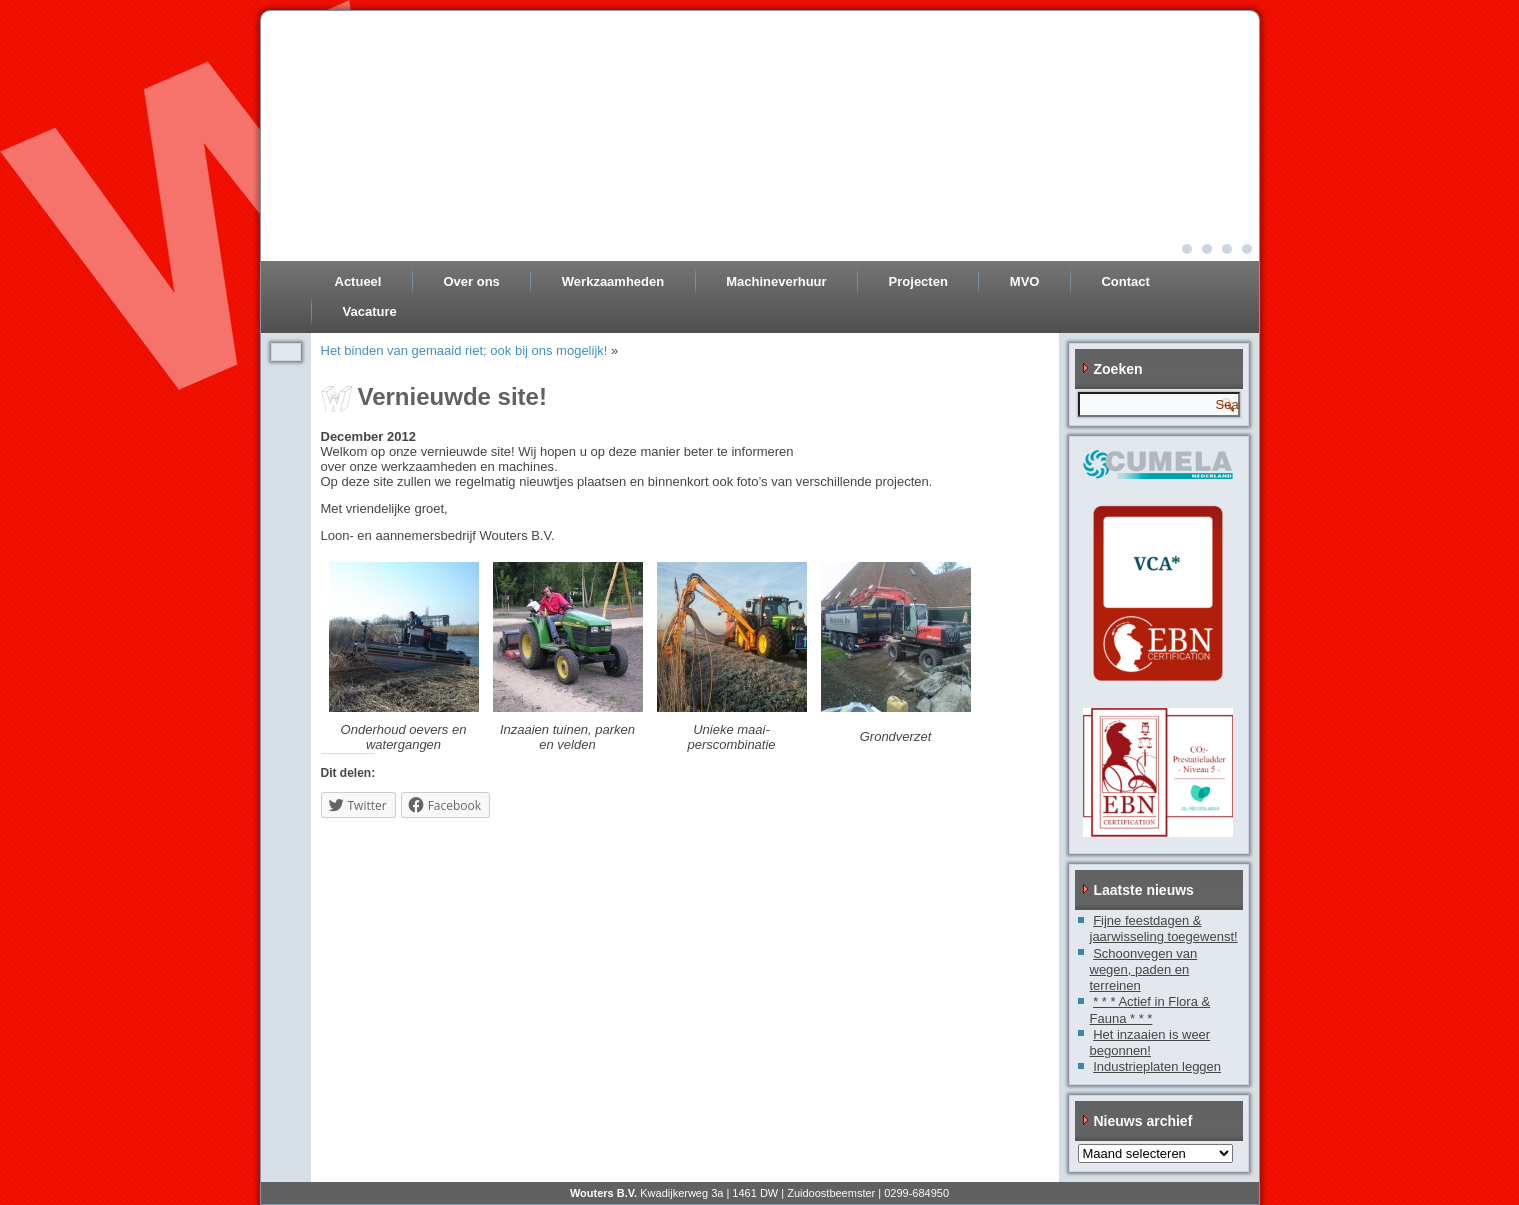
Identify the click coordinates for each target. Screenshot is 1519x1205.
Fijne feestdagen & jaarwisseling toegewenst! (1164, 928)
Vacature (370, 311)
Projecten (918, 281)
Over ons (471, 281)
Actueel (358, 281)
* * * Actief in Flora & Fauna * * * (1150, 1009)
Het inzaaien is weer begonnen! (1150, 1042)
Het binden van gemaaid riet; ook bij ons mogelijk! (464, 350)
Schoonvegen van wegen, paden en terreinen (1144, 970)
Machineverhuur (776, 281)
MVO (1025, 281)
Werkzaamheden (613, 281)
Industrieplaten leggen (1157, 1066)
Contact (1125, 281)
